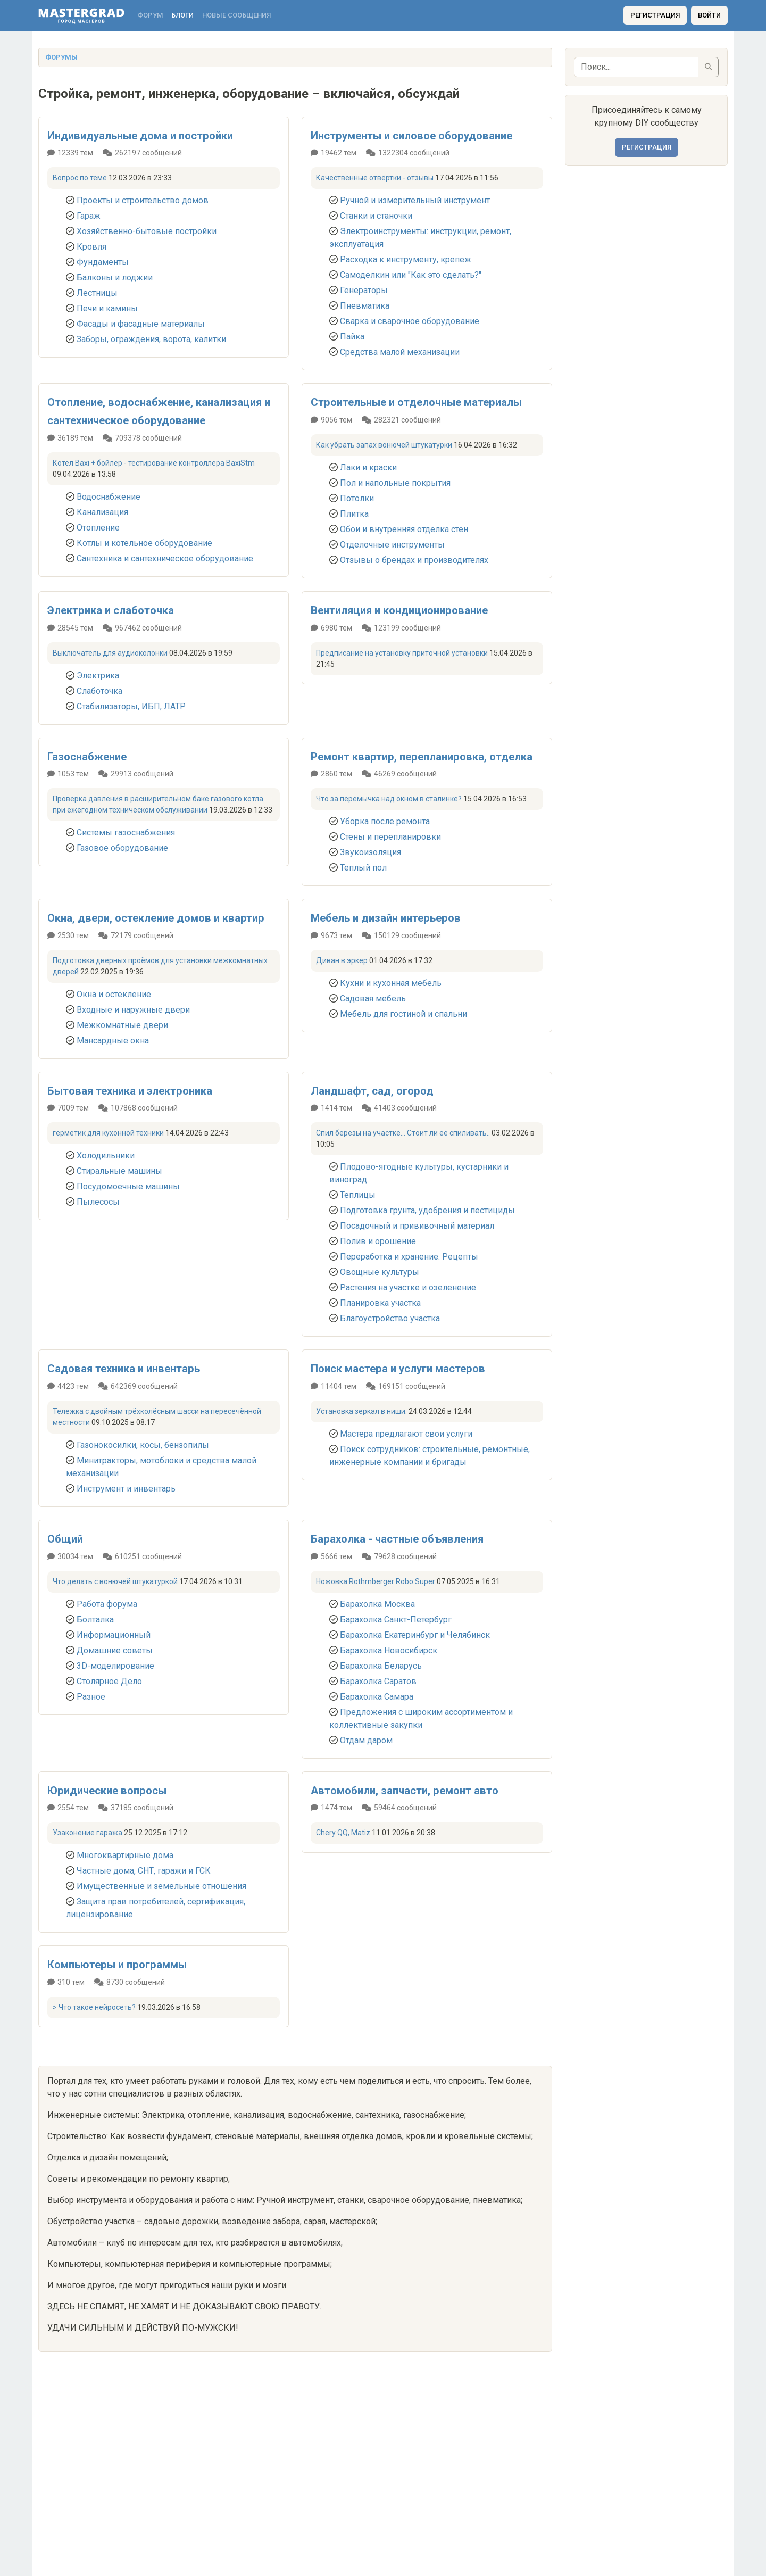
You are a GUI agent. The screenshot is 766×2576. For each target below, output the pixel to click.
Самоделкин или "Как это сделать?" (410, 275)
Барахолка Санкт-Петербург (396, 1619)
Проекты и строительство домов (143, 200)
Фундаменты (103, 262)
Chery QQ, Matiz (343, 1832)
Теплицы (358, 1195)
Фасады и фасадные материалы (141, 324)
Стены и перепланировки (390, 837)
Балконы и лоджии (115, 277)
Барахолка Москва (377, 1604)
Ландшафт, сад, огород (372, 1090)
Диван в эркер (342, 960)
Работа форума (107, 1604)
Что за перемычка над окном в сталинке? (389, 798)
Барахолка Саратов (378, 1681)
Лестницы (97, 293)
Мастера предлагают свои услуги (406, 1434)
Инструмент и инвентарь (126, 1489)
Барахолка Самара (376, 1697)
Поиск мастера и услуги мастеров (398, 1368)
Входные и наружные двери (133, 1010)
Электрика (98, 675)
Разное (91, 1697)
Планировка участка (380, 1303)
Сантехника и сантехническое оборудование (165, 558)
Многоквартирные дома (125, 1855)
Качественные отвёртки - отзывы (375, 177)
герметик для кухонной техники (108, 1133)
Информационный (114, 1635)
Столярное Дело (109, 1681)
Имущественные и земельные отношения (161, 1886)
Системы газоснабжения (126, 832)
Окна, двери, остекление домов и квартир (155, 918)
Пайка (352, 337)
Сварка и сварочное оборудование (409, 321)
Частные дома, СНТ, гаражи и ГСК (144, 1871)
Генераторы (364, 290)
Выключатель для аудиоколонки (110, 653)
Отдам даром (366, 1740)
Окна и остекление (114, 994)
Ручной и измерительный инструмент (415, 200)
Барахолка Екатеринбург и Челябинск (415, 1635)
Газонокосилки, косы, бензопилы (143, 1445)
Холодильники (106, 1155)
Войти (709, 15)
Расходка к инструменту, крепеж (405, 259)
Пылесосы (98, 1202)
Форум (150, 15)
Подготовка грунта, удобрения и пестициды (427, 1210)
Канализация (102, 512)
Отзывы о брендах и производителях (414, 560)
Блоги (182, 15)
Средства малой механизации (400, 352)
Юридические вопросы (106, 1790)
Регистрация (655, 15)
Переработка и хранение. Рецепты (409, 1257)
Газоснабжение (87, 756)
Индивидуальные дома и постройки (140, 135)
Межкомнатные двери (122, 1025)
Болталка (95, 1619)
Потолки (357, 498)
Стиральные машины (119, 1171)
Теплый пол (363, 868)
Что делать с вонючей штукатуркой (115, 1581)
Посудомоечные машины (128, 1186)
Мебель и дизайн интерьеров (386, 918)
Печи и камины (107, 308)
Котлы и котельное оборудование (144, 543)
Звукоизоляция (370, 852)
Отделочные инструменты (392, 545)
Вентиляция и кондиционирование (399, 610)
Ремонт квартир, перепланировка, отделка (421, 756)
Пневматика (364, 306)
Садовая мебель (373, 998)
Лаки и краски (368, 467)
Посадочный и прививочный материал (417, 1226)
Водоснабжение (108, 497)
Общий (65, 1539)
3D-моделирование (115, 1666)
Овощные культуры (379, 1272)
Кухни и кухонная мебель (391, 983)
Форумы (61, 57)
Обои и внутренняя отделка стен (404, 529)
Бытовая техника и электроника (129, 1090)
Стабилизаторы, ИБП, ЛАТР (131, 706)
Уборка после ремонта (385, 821)
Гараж (89, 216)
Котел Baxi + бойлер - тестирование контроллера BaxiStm (154, 463)
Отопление (98, 528)
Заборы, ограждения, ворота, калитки (151, 339)
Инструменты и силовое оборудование (411, 135)
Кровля (91, 247)
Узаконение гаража (87, 1832)
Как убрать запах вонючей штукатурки (384, 445)
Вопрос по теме (80, 177)
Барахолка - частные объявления (397, 1539)
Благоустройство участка (390, 1318)
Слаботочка (99, 691)
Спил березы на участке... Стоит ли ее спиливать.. (403, 1133)
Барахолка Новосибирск (388, 1650)
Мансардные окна (113, 1041)
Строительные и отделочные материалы (416, 402)
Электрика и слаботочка (110, 610)
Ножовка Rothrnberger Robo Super (375, 1581)
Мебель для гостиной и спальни (403, 1014)
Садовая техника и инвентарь (123, 1368)
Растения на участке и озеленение (408, 1287)
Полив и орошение (378, 1241)
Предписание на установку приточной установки (402, 653)
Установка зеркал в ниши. (361, 1411)
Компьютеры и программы (117, 1964)
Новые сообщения (236, 15)
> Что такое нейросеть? (94, 2007)
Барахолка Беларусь (381, 1666)
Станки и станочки (376, 216)
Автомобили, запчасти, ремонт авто (404, 1790)
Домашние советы (115, 1650)
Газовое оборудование (122, 848)
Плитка (354, 514)
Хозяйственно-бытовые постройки (147, 231)
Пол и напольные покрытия (395, 483)
